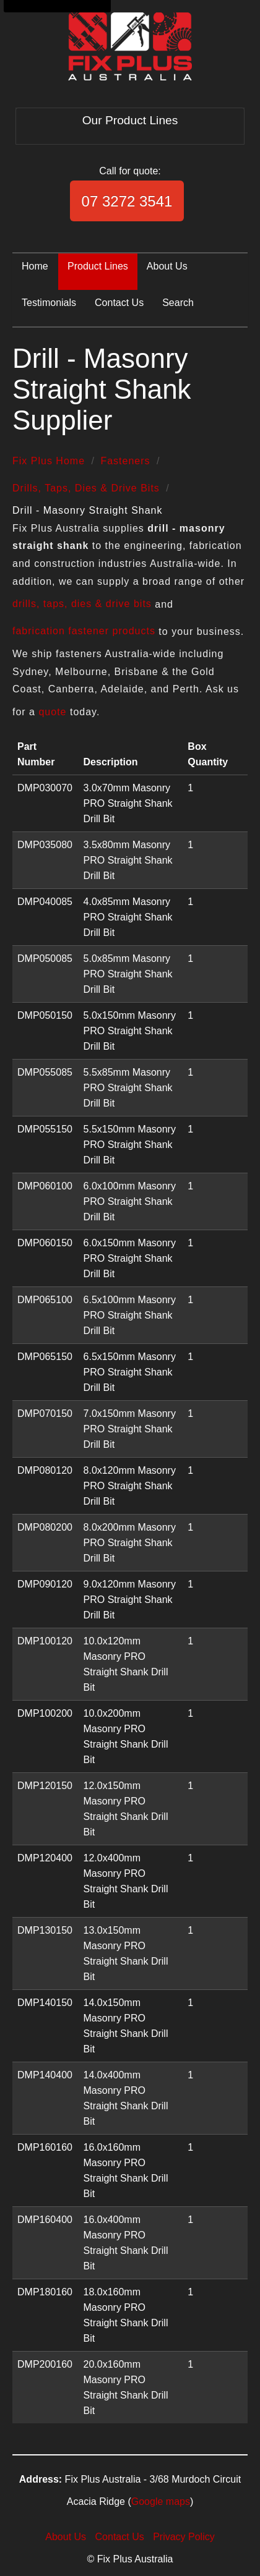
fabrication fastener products (83, 631)
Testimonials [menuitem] (49, 302)
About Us (65, 2536)
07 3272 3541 (127, 201)
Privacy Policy (184, 2536)
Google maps (160, 2501)
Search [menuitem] (178, 302)
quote (52, 712)
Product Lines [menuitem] (97, 266)
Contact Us (119, 2536)
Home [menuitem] (35, 266)
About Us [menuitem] (167, 266)
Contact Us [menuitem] (119, 302)
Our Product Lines (130, 120)
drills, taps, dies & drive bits (82, 603)
